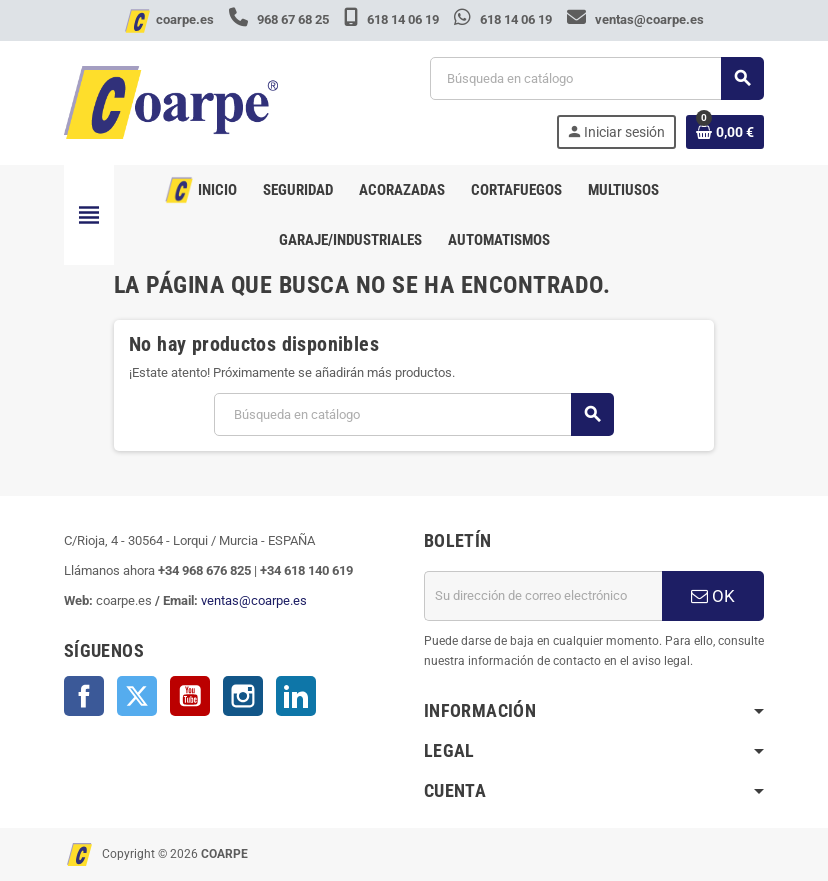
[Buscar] (596, 78)
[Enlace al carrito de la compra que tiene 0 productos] (725, 132)
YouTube (190, 696)
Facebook (84, 696)
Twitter (137, 696)
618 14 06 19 (393, 19)
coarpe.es (185, 19)
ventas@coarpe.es (635, 19)
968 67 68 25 (280, 19)
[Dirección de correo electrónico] (543, 596)
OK (713, 596)
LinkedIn (296, 696)
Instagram (243, 696)
